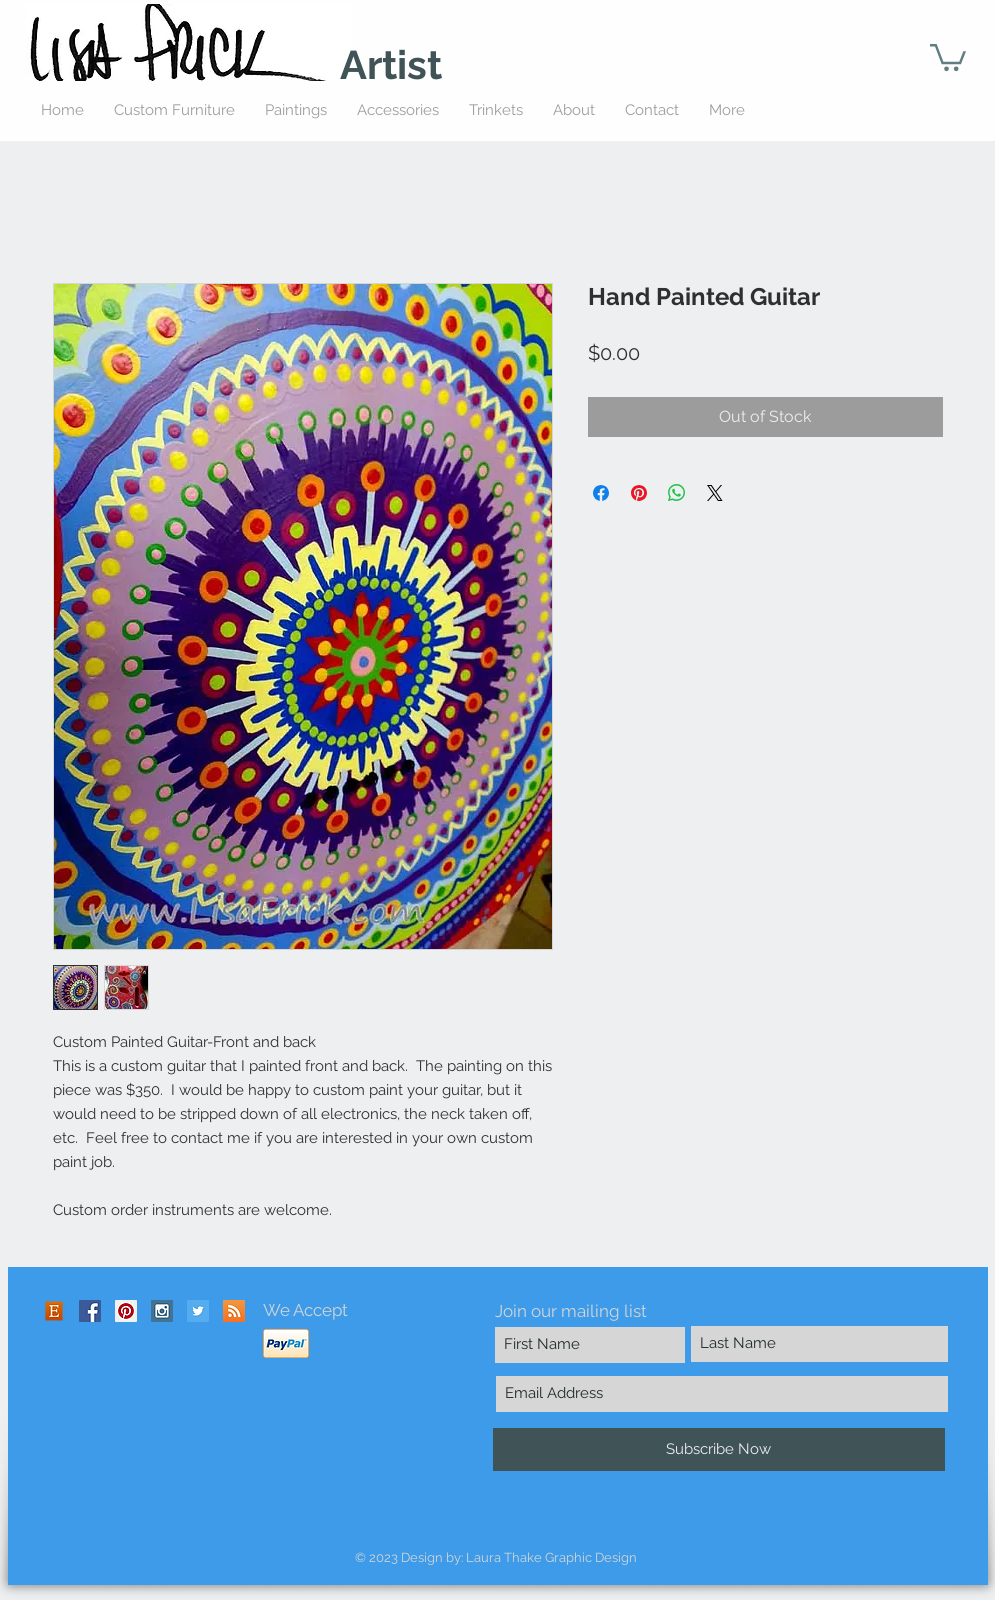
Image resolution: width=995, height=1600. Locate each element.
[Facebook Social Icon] (90, 1311)
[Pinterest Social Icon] (126, 1311)
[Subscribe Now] (719, 1449)
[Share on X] (715, 493)
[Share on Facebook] (601, 493)
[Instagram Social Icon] (162, 1311)
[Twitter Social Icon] (198, 1311)
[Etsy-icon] (54, 1311)
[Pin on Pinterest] (639, 493)
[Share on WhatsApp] (677, 493)
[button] (948, 56)
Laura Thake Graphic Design (551, 1557)
